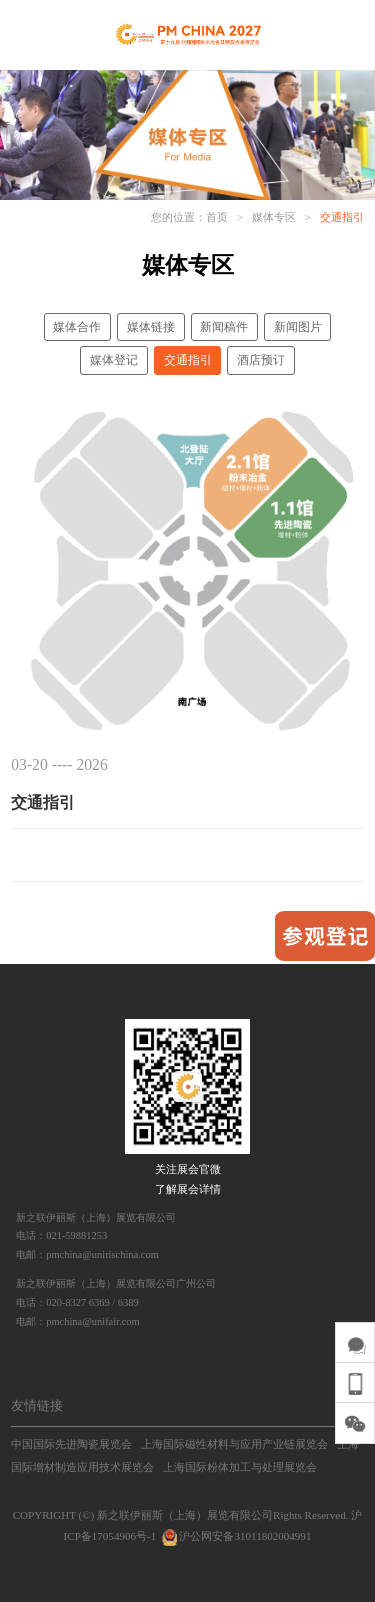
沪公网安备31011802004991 (235, 1536)
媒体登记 (114, 360)
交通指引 (342, 217)
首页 (217, 217)
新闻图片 (298, 327)
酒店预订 (261, 360)
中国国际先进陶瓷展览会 (71, 1444)
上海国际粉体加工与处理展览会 (240, 1467)
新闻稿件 (224, 327)
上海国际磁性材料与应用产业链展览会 (234, 1444)
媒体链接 (151, 327)
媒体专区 (274, 217)
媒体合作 (77, 327)
